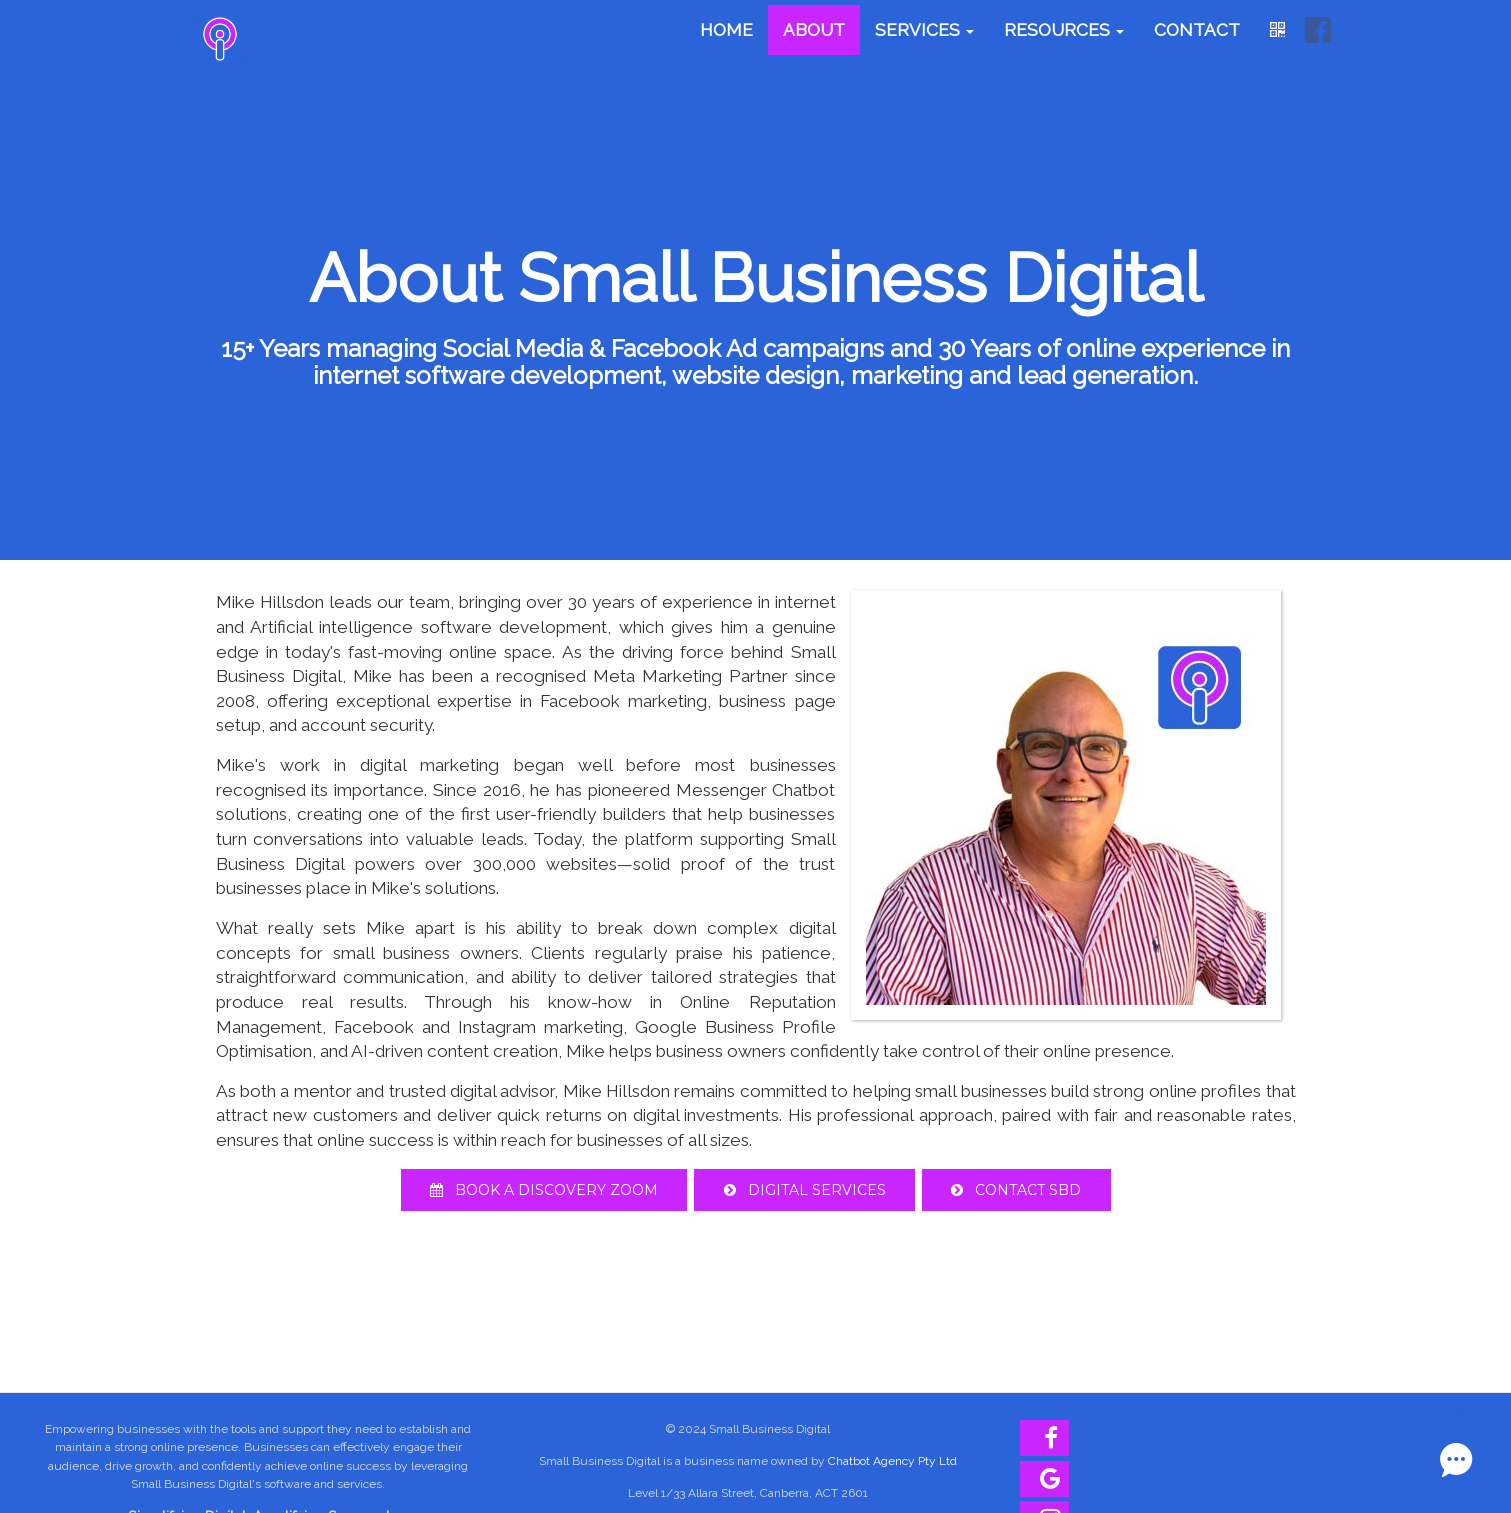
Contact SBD (1021, 1190)
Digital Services (805, 1190)
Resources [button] (1064, 30)
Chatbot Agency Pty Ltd (892, 1461)
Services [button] (924, 30)
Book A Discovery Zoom (539, 1190)
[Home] (220, 39)
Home (726, 30)
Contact (1197, 30)
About (814, 30)
